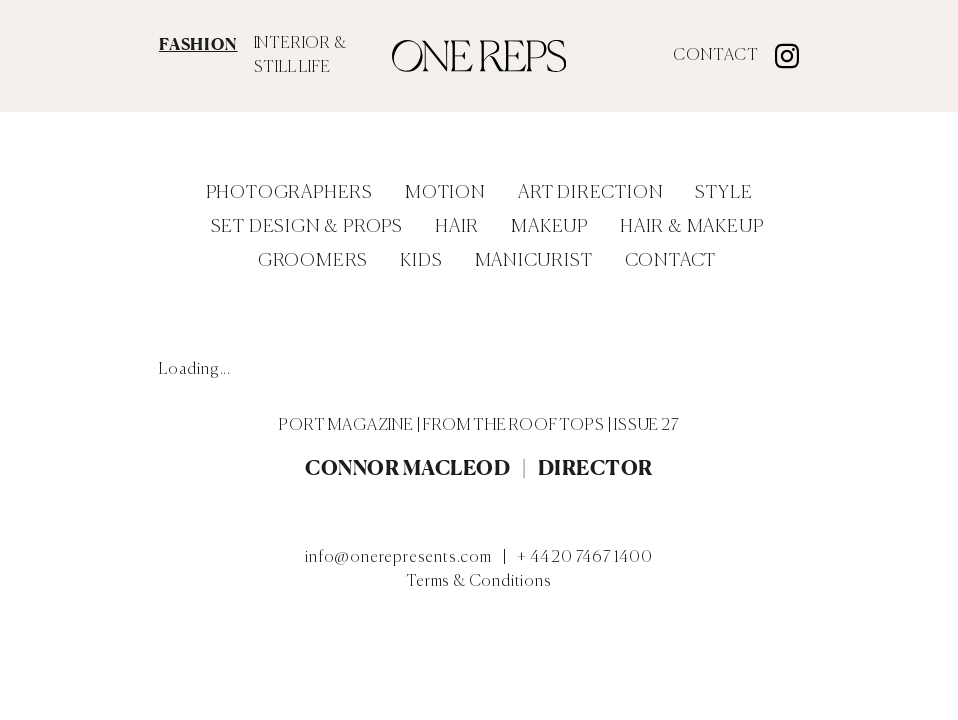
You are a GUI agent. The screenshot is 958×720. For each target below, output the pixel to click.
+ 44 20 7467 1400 (585, 558)
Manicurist (534, 261)
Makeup (549, 227)
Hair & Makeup (691, 227)
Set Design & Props (307, 227)
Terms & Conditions (478, 582)
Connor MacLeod (407, 468)
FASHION (198, 44)
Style (723, 193)
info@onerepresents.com (398, 558)
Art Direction (590, 193)
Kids (421, 261)
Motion (445, 193)
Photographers (289, 193)
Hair (457, 227)
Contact (716, 56)
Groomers (313, 261)
